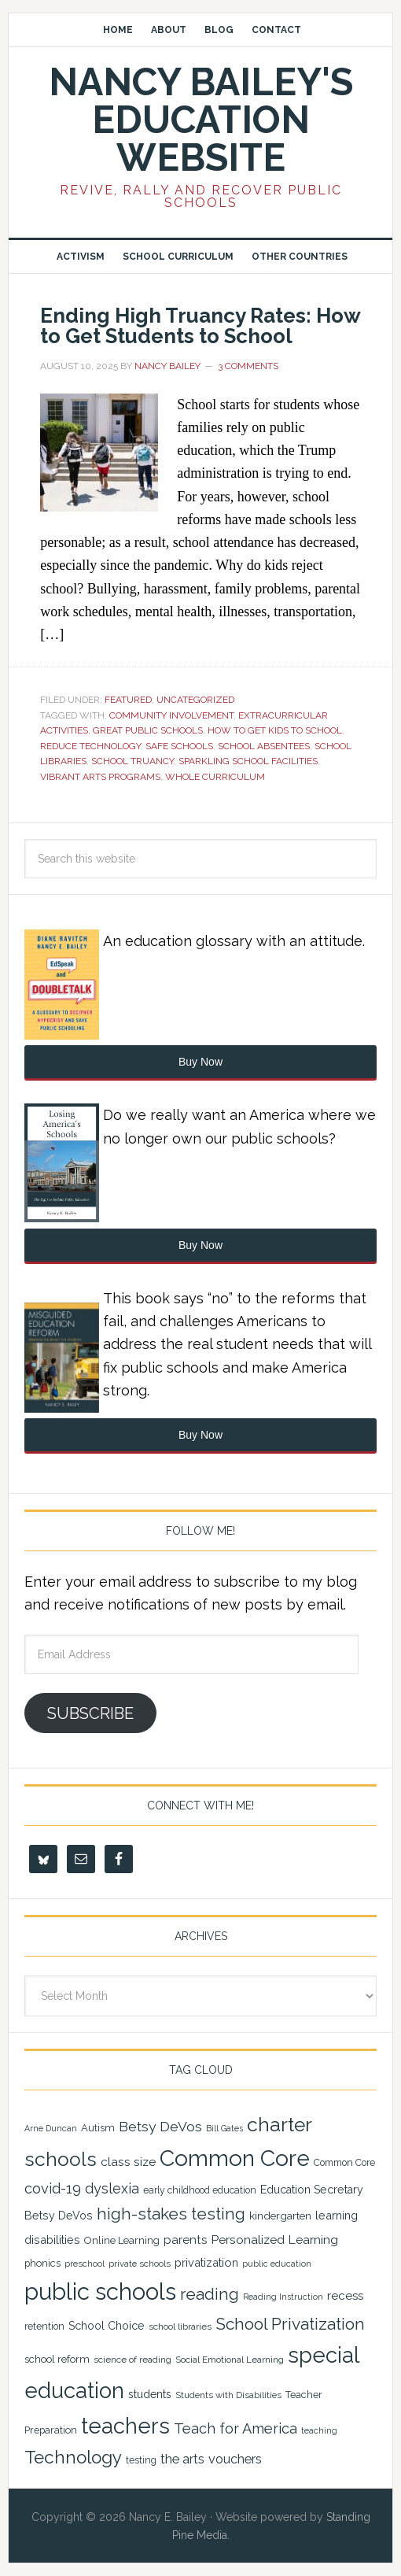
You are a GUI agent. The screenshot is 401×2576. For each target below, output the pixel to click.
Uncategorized (195, 699)
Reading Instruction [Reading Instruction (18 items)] (283, 2296)
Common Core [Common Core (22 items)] (344, 2162)
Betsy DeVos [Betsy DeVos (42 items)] (160, 2126)
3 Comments (248, 365)
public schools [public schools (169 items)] (100, 2291)
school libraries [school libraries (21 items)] (180, 2326)
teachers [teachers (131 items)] (125, 2425)
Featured (128, 699)
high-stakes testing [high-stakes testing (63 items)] (171, 2213)
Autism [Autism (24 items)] (98, 2128)
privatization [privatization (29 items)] (206, 2262)
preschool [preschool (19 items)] (84, 2264)
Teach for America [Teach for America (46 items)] (235, 2428)
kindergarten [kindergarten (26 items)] (280, 2215)
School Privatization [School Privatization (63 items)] (290, 2324)
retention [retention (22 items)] (44, 2326)
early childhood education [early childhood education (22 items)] (199, 2190)
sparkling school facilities (248, 761)
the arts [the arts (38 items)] (182, 2459)
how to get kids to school (275, 730)
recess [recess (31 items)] (345, 2296)
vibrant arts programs (100, 776)
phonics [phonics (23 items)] (42, 2263)
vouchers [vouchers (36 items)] (235, 2459)
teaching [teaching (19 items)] (319, 2431)
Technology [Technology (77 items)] (73, 2457)
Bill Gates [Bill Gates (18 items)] (224, 2128)
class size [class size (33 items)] (128, 2161)
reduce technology (90, 746)
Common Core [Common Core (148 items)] (235, 2158)
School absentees (264, 746)
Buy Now (200, 1061)
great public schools (148, 730)
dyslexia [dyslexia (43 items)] (112, 2188)
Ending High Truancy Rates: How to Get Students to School (200, 326)
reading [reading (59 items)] (209, 2294)
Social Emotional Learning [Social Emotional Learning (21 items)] (229, 2359)
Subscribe (90, 1713)
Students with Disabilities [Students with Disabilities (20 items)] (228, 2394)
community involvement (171, 715)
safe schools (179, 746)
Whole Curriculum (215, 776)
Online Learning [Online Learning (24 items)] (122, 2240)
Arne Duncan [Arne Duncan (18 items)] (50, 2128)
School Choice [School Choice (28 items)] (106, 2325)
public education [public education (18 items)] (276, 2263)
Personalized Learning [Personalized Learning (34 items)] (274, 2239)
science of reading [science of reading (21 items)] (132, 2359)
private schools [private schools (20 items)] (140, 2263)
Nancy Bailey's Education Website (201, 119)
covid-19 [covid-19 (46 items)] (52, 2188)
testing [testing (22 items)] (141, 2460)
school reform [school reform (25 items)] (57, 2359)
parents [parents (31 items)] (185, 2240)
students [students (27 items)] (149, 2394)
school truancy (132, 761)
